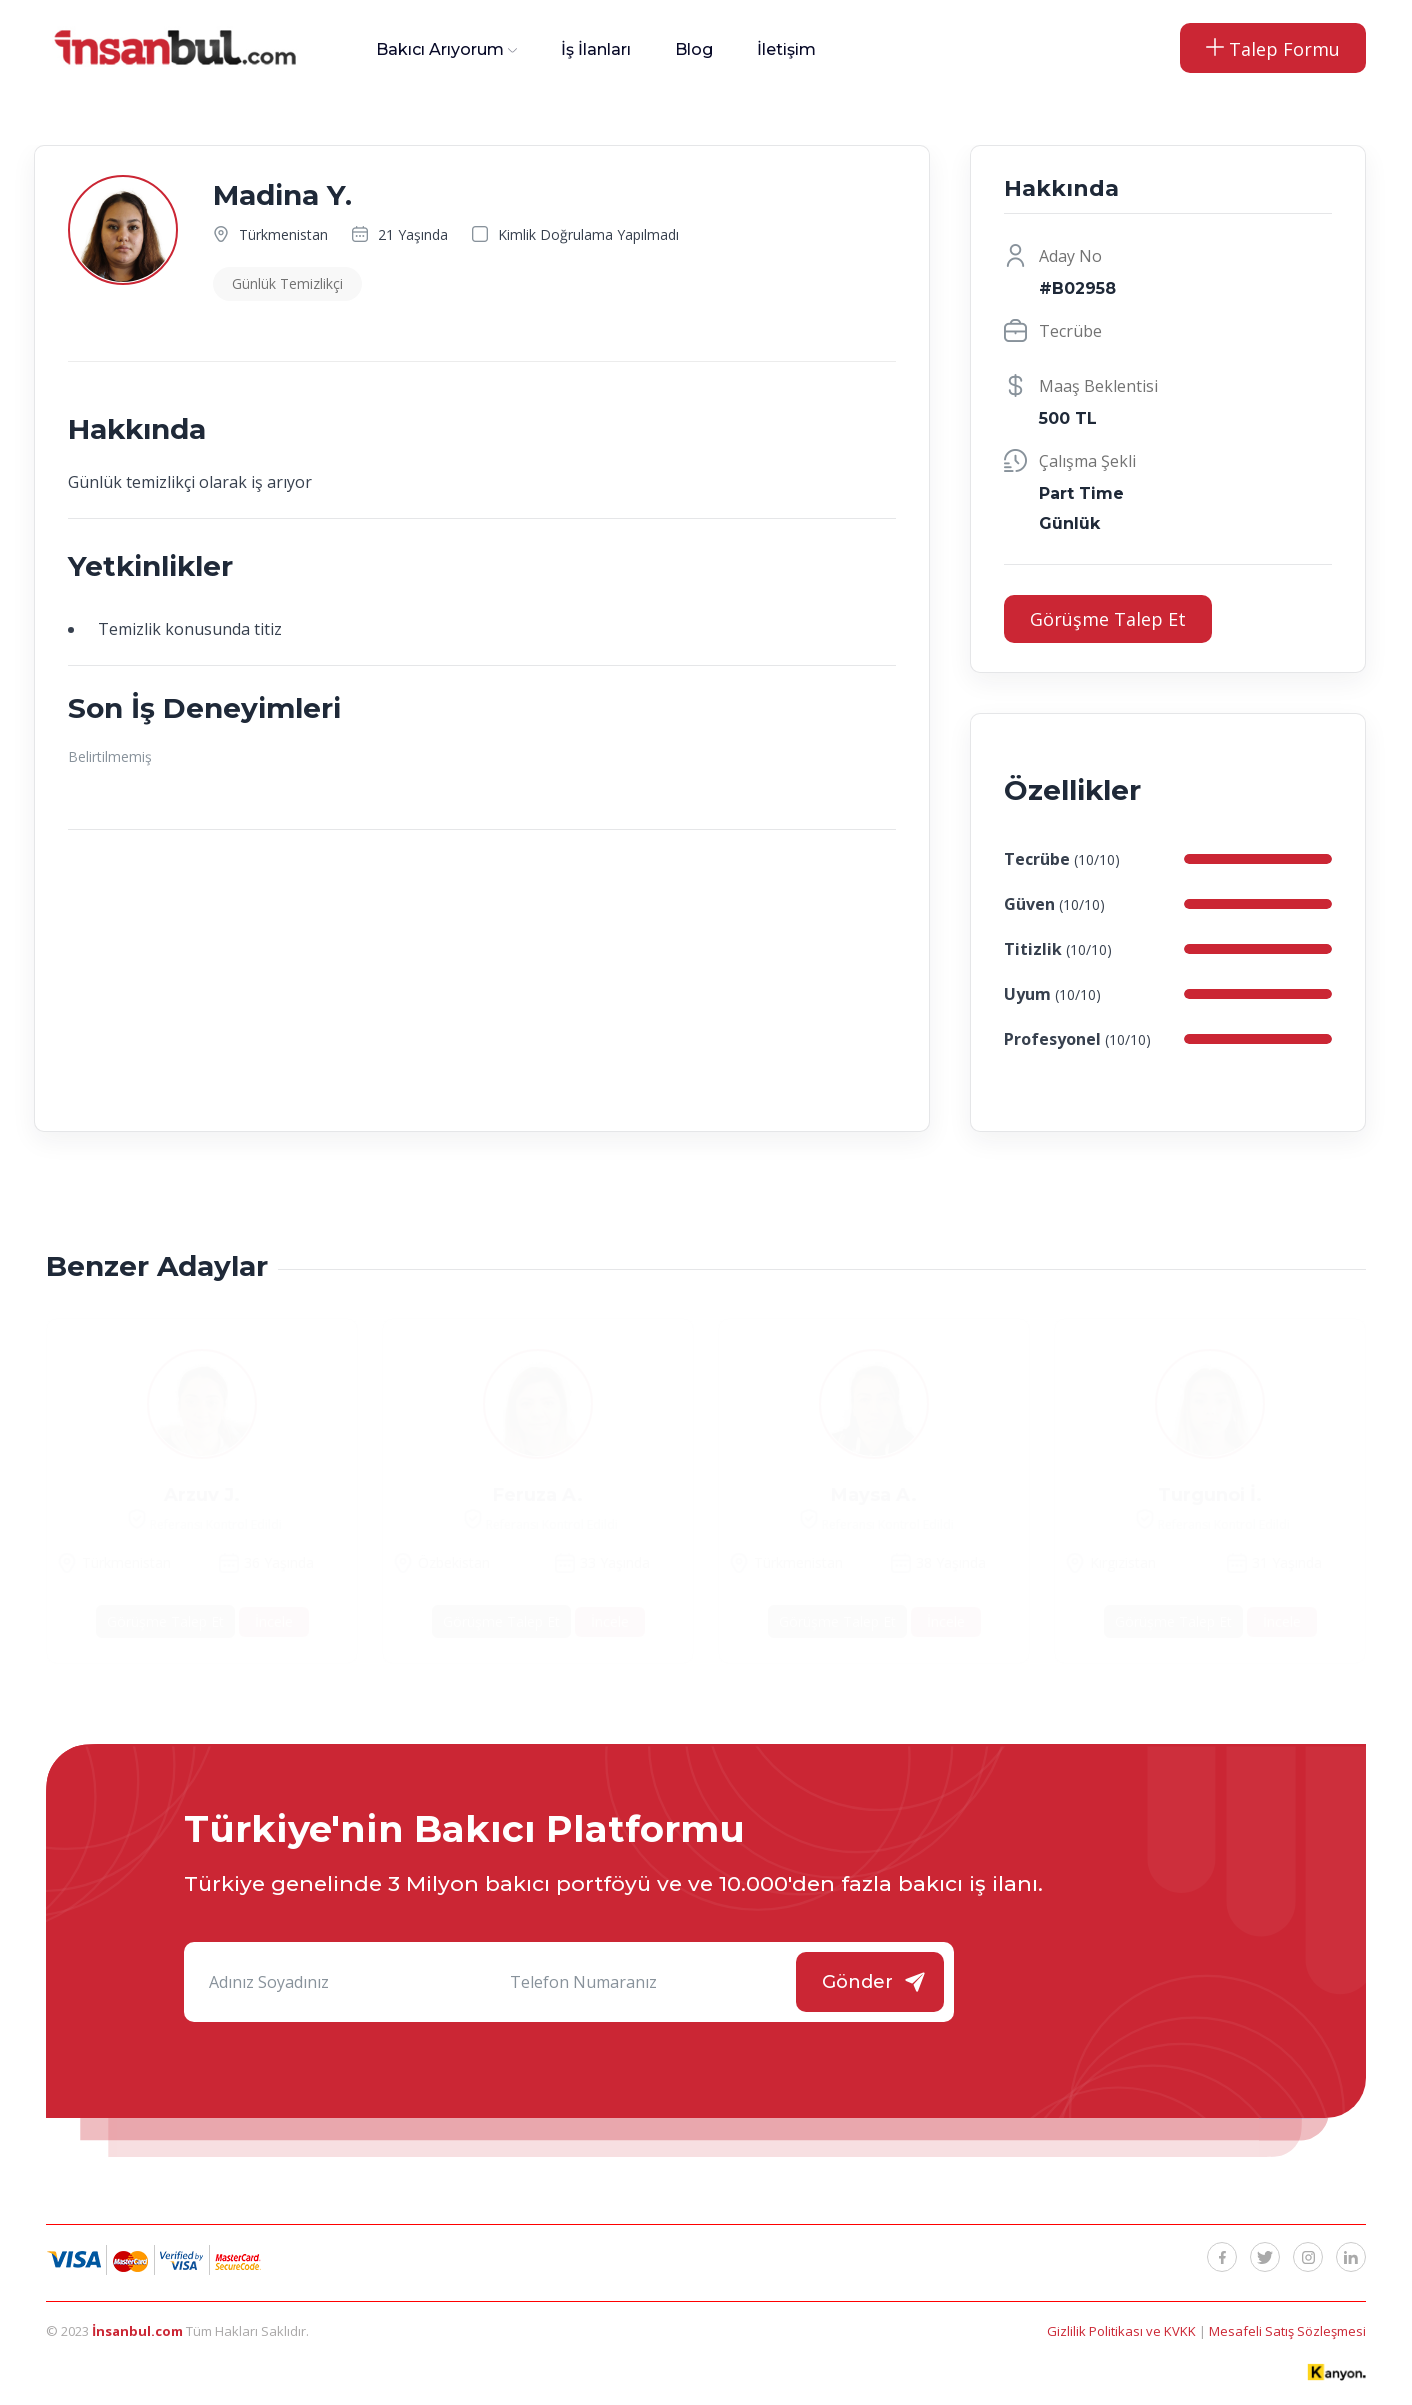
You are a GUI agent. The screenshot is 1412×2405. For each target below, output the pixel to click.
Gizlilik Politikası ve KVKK (1123, 2331)
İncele (274, 1621)
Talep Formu (1273, 49)
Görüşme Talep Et (1108, 619)
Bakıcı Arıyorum (440, 49)
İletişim (786, 49)
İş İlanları (596, 49)
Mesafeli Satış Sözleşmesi (1287, 2331)
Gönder (857, 1982)
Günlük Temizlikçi (287, 283)
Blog (694, 49)
